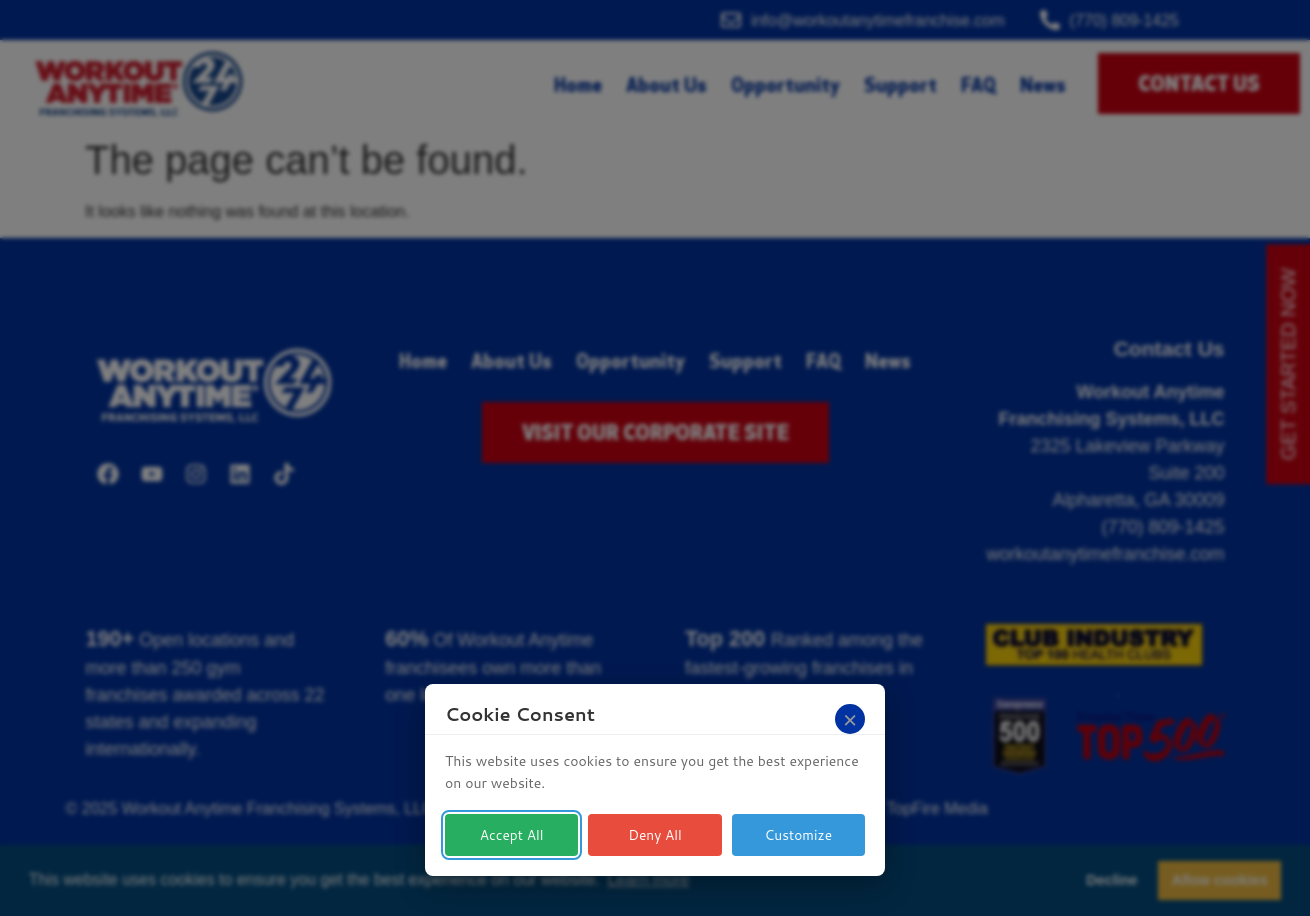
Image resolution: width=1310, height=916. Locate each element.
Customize (798, 835)
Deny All (655, 835)
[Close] (850, 719)
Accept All (511, 835)
